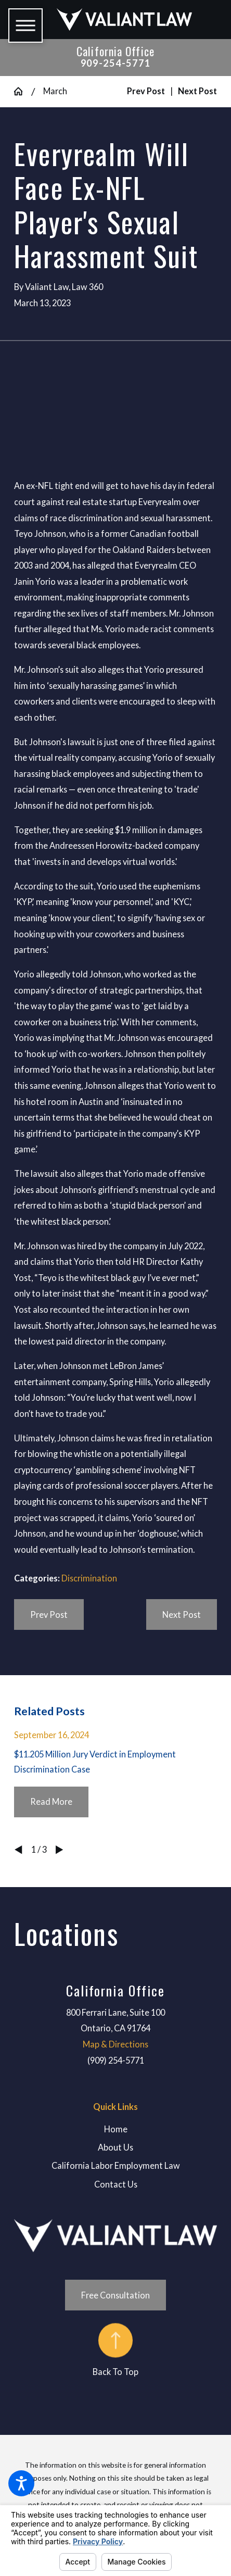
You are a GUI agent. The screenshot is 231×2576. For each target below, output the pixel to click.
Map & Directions (115, 2044)
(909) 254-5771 (115, 2060)
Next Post (181, 1614)
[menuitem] (115, 2129)
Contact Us (115, 2184)
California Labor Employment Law (116, 2165)
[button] (21, 2483)
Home (115, 2129)
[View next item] (59, 1849)
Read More (51, 1801)
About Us (115, 2147)
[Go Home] (22, 91)
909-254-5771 (116, 63)
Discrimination (89, 1578)
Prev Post (49, 1614)
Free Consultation (115, 2295)
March (55, 91)
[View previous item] (18, 1849)
